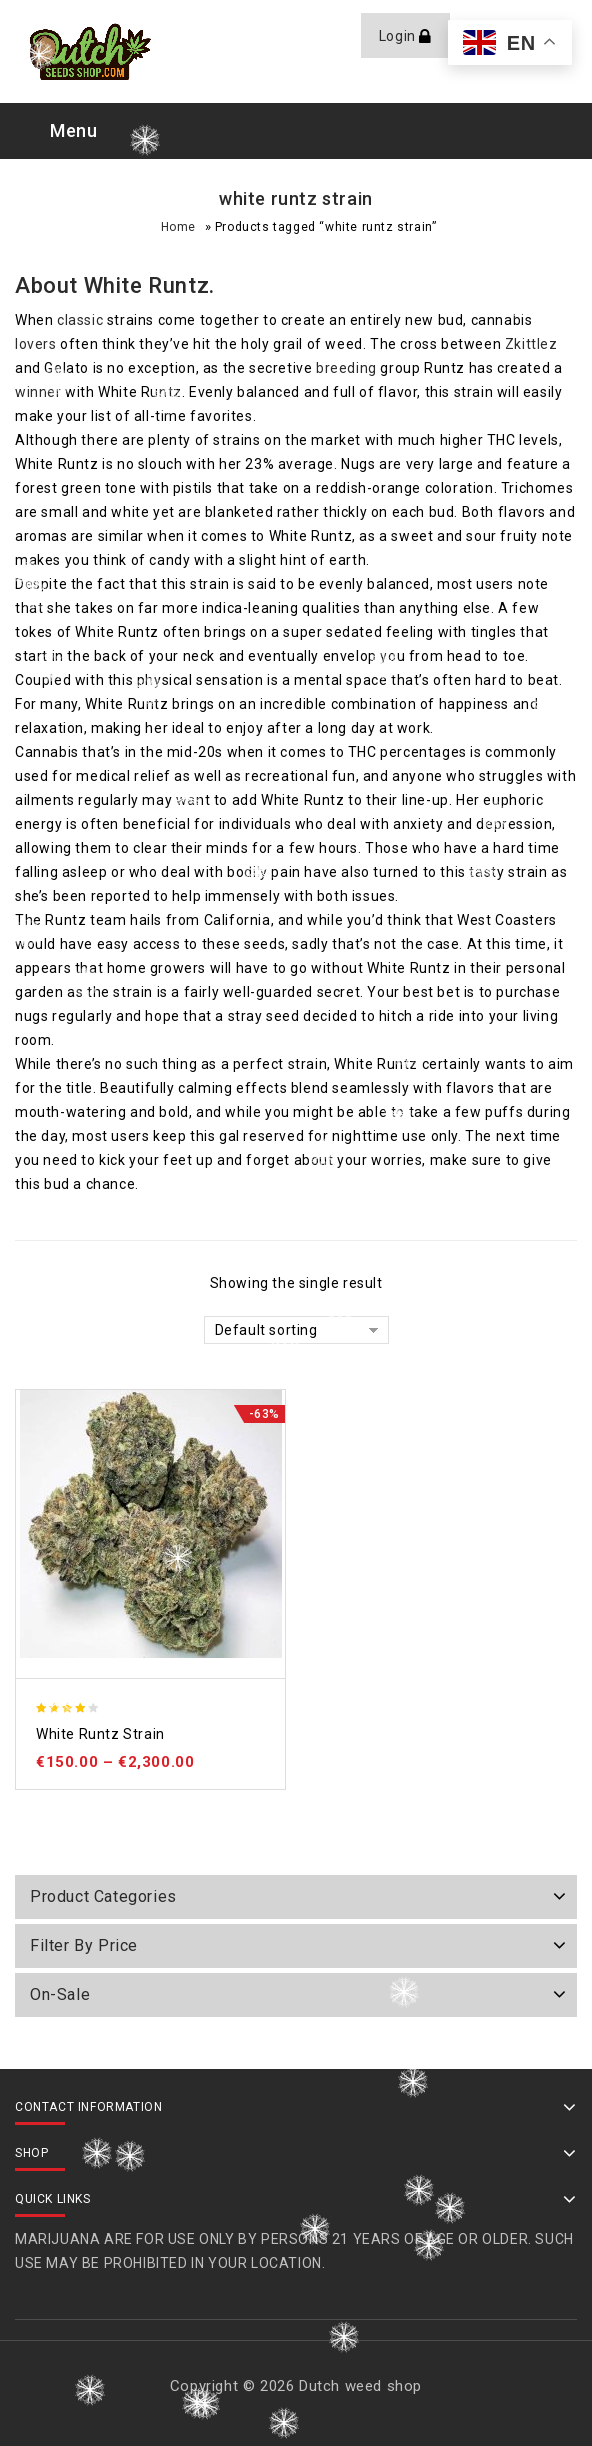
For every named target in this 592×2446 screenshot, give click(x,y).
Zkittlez (531, 344)
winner (38, 392)
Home (178, 227)
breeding (346, 368)
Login (399, 36)
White (113, 285)
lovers (36, 344)
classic (80, 320)
